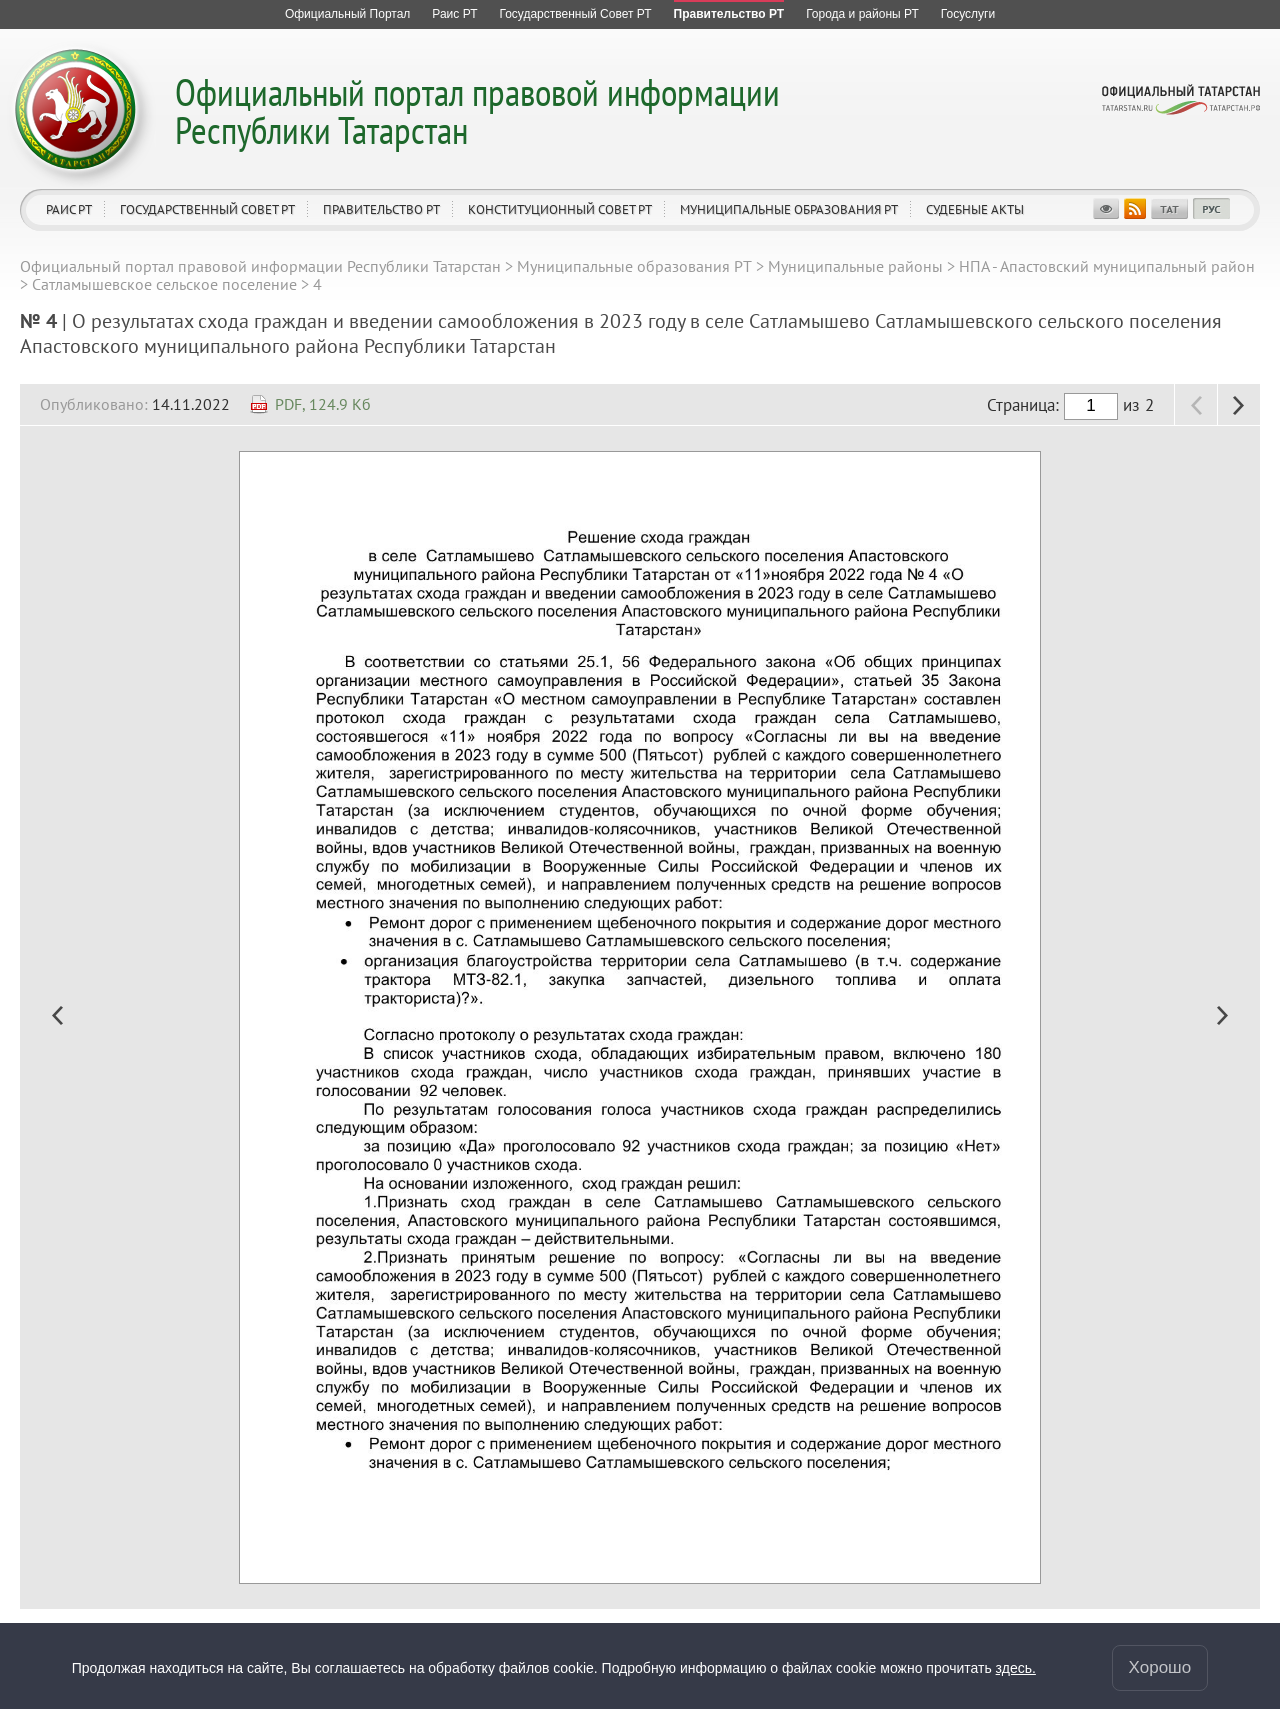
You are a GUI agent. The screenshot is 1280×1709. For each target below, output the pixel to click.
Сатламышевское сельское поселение (164, 284)
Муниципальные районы (855, 266)
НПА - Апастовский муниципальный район (1107, 266)
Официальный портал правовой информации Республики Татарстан (477, 110)
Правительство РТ (381, 209)
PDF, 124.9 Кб (323, 404)
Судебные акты (975, 209)
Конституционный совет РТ (560, 209)
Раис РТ (69, 209)
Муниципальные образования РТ (789, 209)
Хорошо (1160, 1667)
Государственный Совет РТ (207, 209)
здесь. (1016, 1668)
